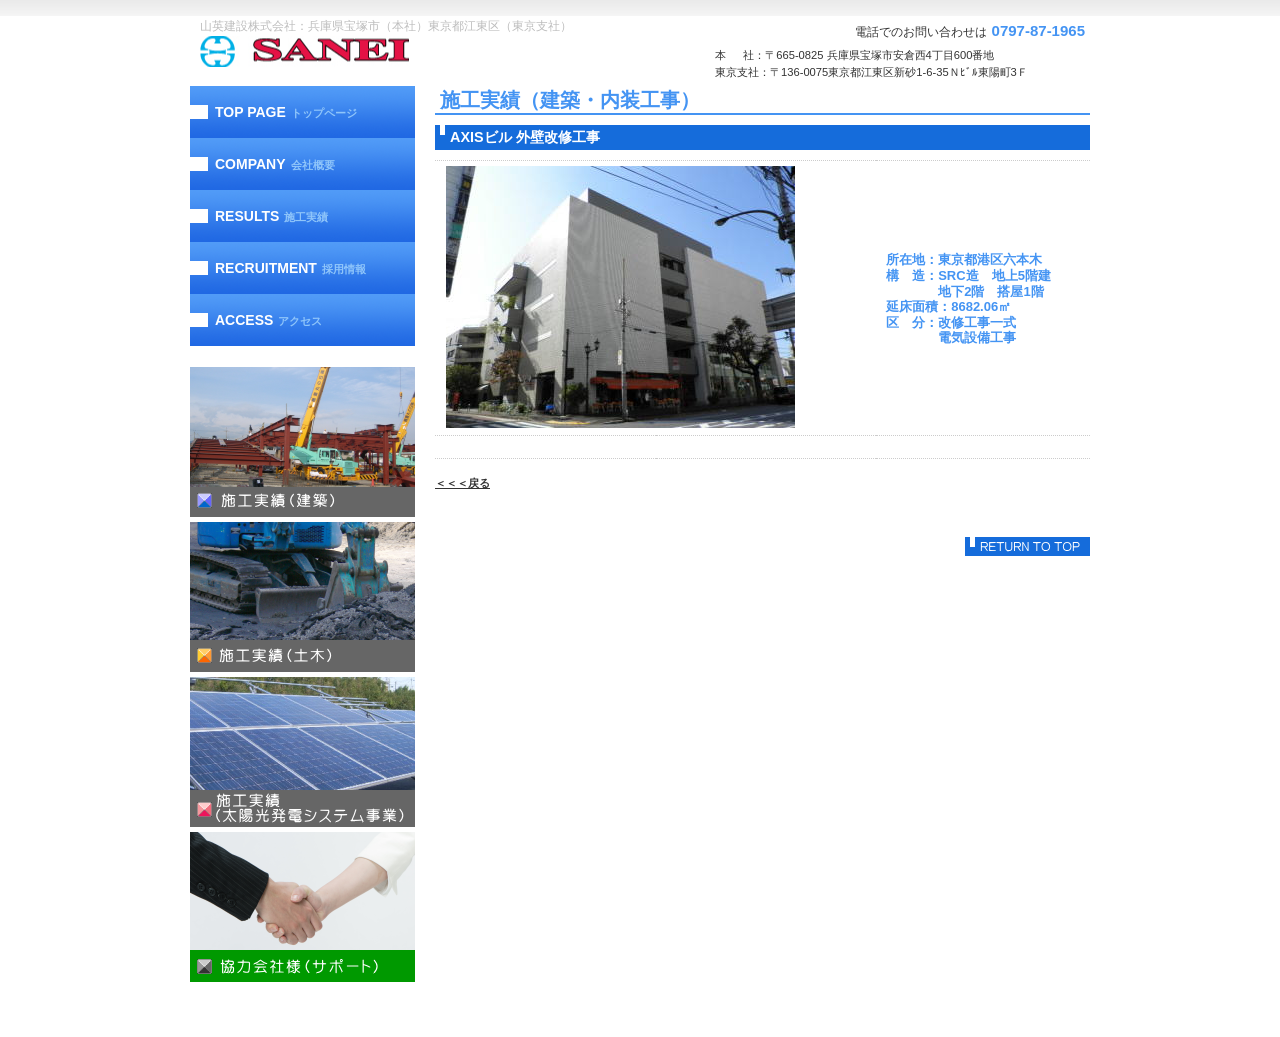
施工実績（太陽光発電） (302, 752)
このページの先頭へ (1027, 546)
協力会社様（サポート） (302, 907)
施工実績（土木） (302, 597)
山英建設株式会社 (345, 51)
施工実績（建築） (302, 442)
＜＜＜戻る (462, 483)
